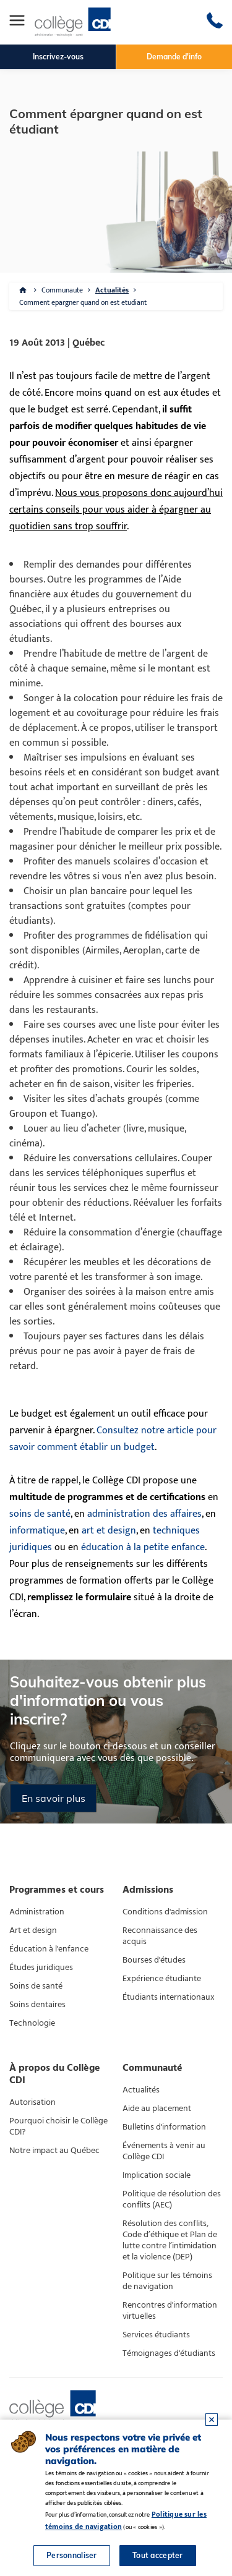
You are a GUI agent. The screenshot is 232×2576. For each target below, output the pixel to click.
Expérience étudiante (161, 1978)
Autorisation (32, 2102)
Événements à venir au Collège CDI (163, 2151)
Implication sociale (156, 2175)
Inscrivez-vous (58, 56)
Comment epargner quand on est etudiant (83, 302)
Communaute (62, 290)
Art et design (33, 1930)
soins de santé (40, 1514)
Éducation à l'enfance (48, 1949)
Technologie (32, 2023)
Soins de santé (35, 1986)
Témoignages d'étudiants (168, 2353)
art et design (109, 1530)
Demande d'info (174, 56)
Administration (36, 1911)
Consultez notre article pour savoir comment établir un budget (113, 1439)
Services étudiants (156, 2334)
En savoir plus (53, 1798)
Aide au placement (156, 2108)
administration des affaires (144, 1514)
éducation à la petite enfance (143, 1547)
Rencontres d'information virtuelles (169, 2311)
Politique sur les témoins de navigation (167, 2281)
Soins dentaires (37, 2004)
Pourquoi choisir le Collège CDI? (58, 2126)
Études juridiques (41, 1967)
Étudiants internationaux (168, 1997)
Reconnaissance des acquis (159, 1936)
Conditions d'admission (165, 1911)
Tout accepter (157, 2555)
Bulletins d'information (164, 2127)
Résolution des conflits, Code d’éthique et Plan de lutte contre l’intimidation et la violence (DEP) (169, 2240)
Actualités (112, 290)
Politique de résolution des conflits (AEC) (171, 2199)
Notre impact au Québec (54, 2150)
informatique (37, 1530)
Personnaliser (71, 2555)
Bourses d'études (154, 1960)
